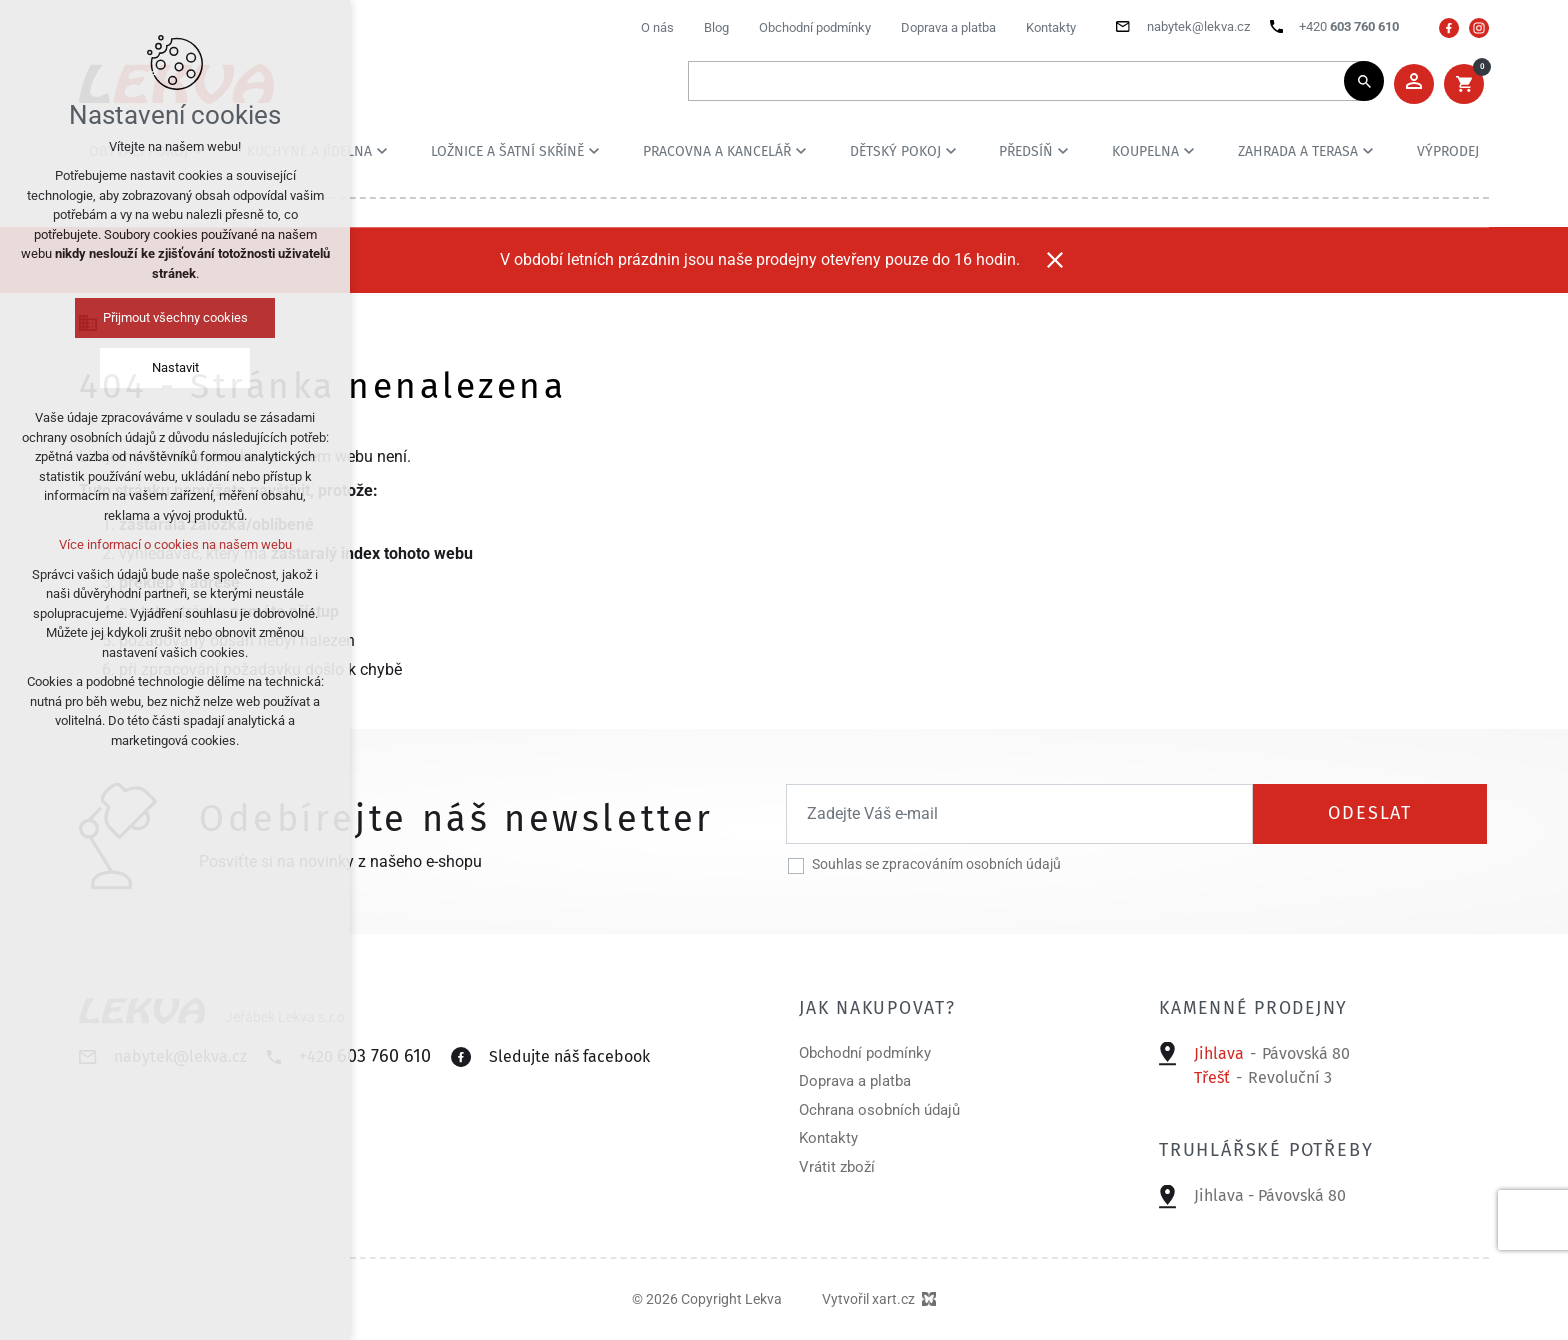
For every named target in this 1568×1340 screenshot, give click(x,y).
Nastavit (175, 367)
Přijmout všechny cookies (175, 317)
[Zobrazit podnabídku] (382, 151)
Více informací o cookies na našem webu (175, 544)
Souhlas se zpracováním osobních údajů (936, 864)
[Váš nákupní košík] (1464, 84)
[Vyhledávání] (1364, 81)
